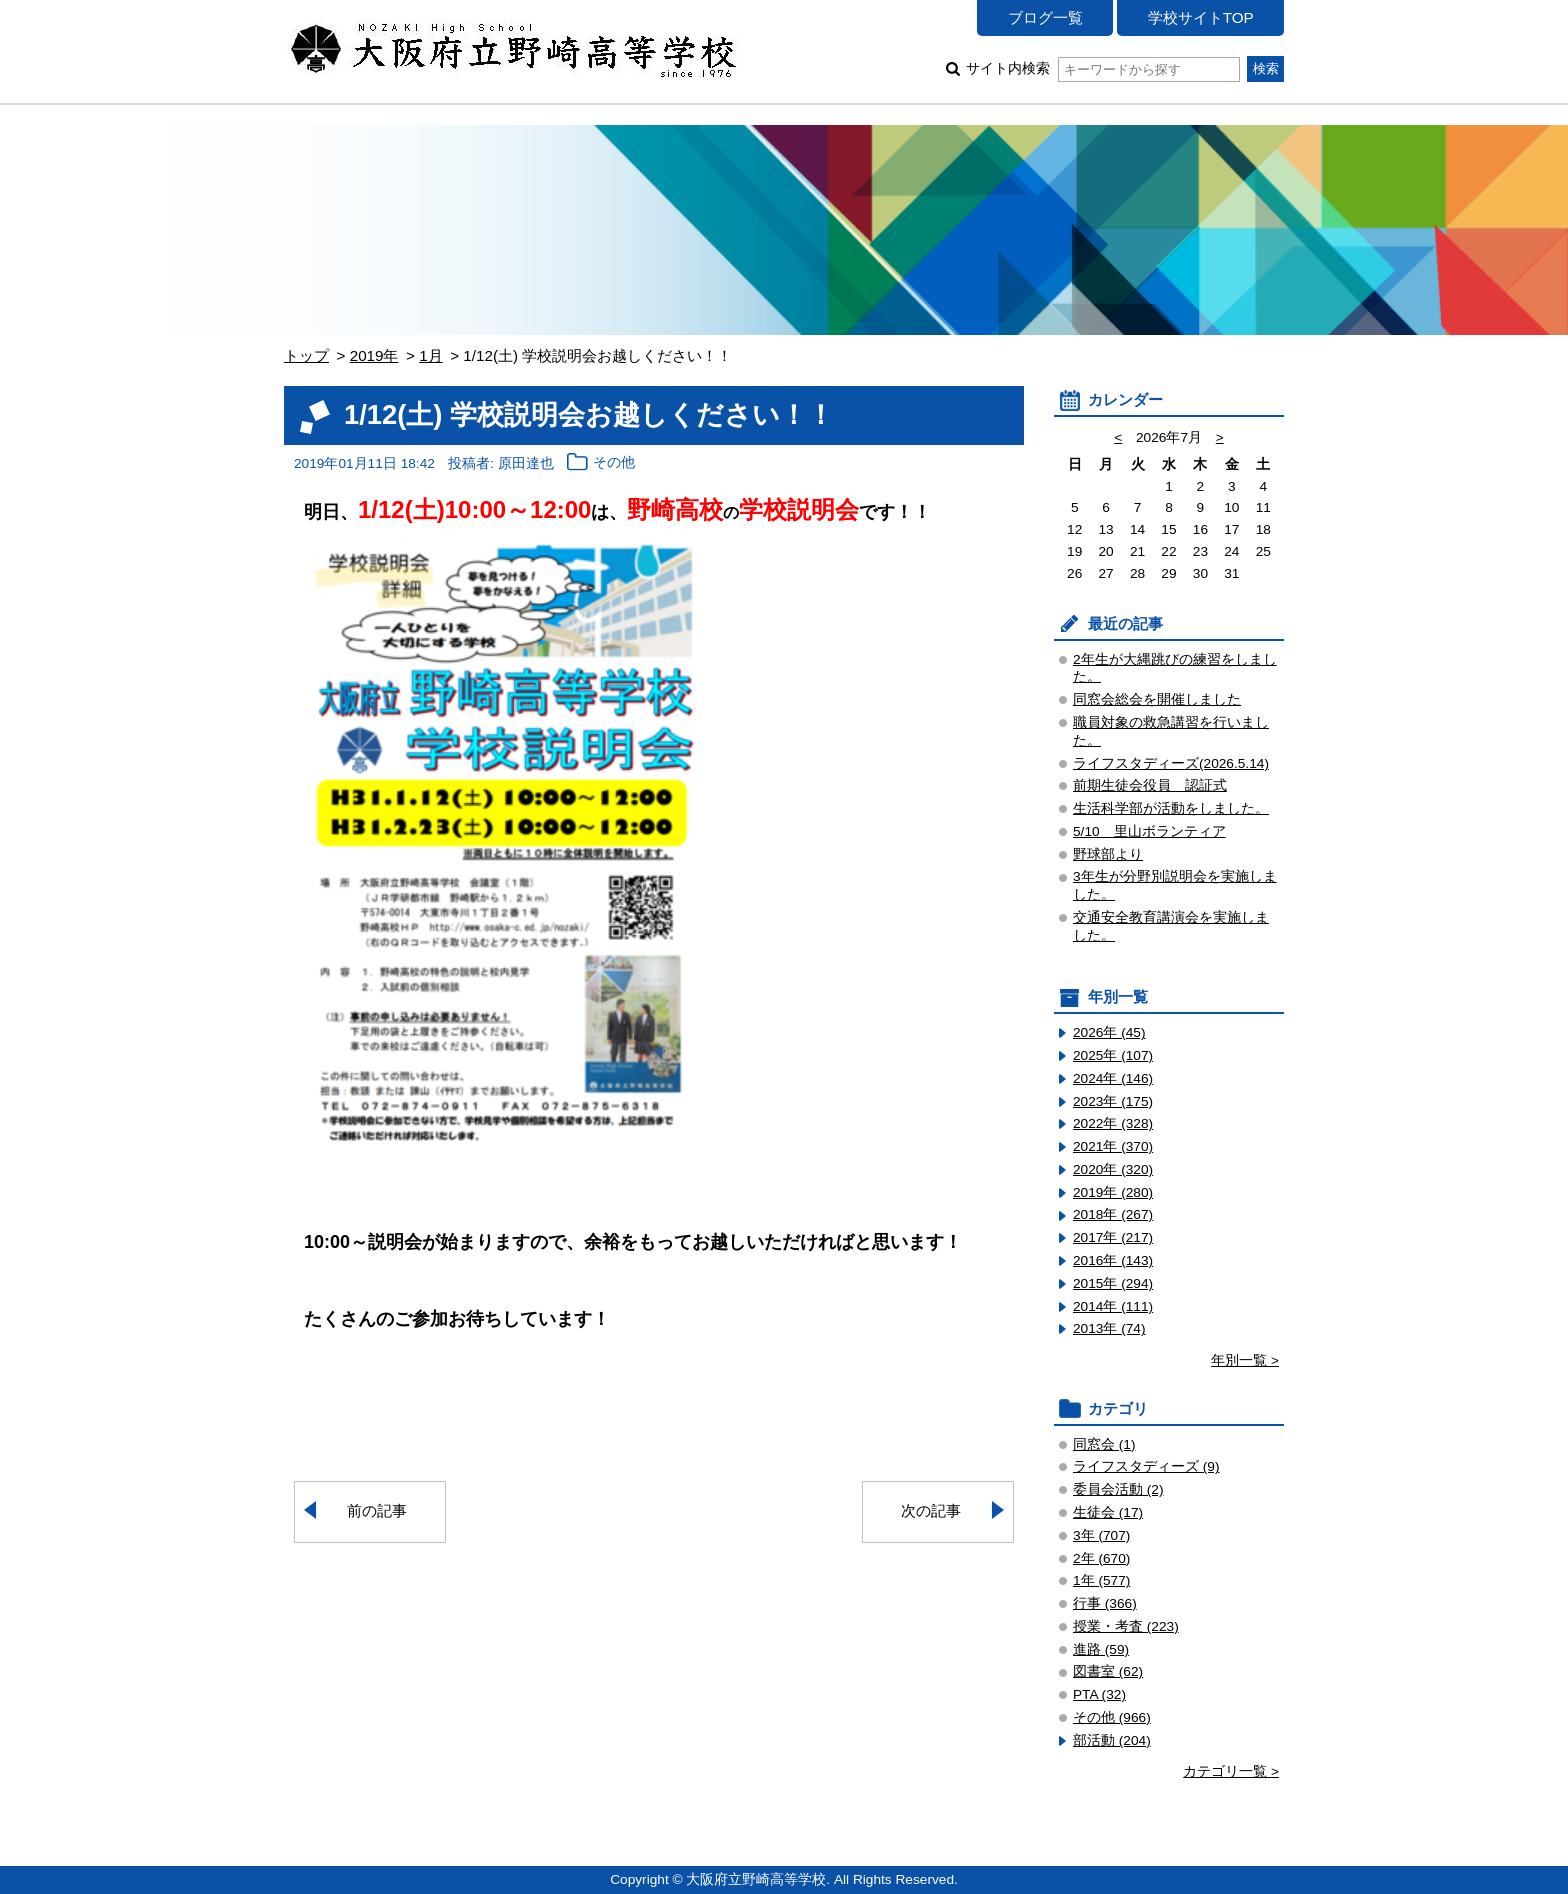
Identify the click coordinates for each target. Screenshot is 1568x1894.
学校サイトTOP (1201, 17)
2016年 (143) (1113, 1260)
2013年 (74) (1109, 1328)
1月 (430, 355)
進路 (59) (1101, 1649)
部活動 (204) (1112, 1740)
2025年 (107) (1113, 1055)
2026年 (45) (1109, 1032)
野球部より (1108, 854)
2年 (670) (1101, 1558)
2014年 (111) (1113, 1306)
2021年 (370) (1113, 1146)
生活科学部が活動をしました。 (1171, 808)
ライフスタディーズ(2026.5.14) (1171, 763)
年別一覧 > (1245, 1360)
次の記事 (931, 1510)
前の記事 (377, 1510)
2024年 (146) (1113, 1078)
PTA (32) (1099, 1694)
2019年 (374, 355)
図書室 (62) (1108, 1671)
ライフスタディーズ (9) (1146, 1466)
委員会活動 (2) (1118, 1489)
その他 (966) (1112, 1717)
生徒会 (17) (1108, 1512)
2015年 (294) (1113, 1283)
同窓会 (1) (1104, 1444)
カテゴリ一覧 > (1231, 1771)
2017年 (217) (1113, 1237)
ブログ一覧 (1045, 17)
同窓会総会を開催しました (1157, 699)
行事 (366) (1105, 1603)
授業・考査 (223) (1126, 1626)
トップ (306, 355)
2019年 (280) (1113, 1192)
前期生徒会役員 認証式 (1150, 785)
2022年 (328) (1113, 1123)
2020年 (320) (1113, 1169)
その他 (614, 463)
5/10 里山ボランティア (1149, 831)
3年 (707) (1101, 1535)
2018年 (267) (1113, 1214)
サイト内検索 (1102, 68)
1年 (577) (1101, 1580)
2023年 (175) (1113, 1101)
